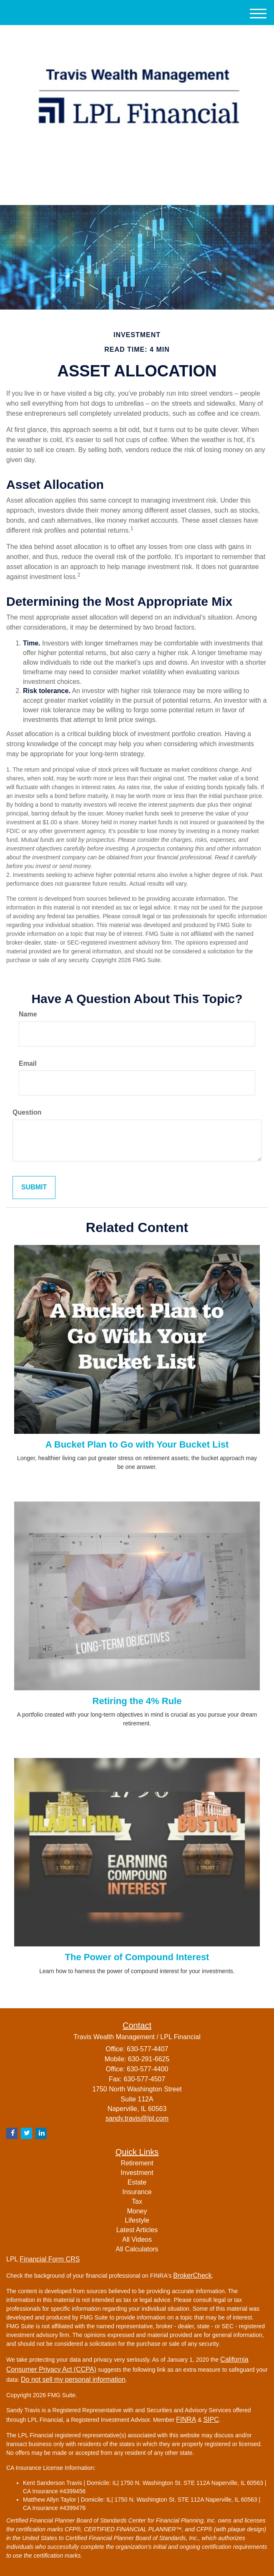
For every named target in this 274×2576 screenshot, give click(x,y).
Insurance (136, 2191)
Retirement (137, 2163)
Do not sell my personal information (73, 2379)
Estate (137, 2182)
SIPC (211, 2419)
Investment (137, 2172)
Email (28, 1063)
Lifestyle (137, 2220)
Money (137, 2211)
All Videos (137, 2239)
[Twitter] (124, 172)
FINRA (186, 2419)
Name (28, 1014)
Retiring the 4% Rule (137, 1701)
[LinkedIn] (136, 172)
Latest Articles (137, 2229)
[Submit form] (34, 1187)
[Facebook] (147, 172)
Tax (137, 2201)
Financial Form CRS (50, 2259)
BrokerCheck (192, 2275)
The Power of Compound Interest (137, 1957)
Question (27, 1112)
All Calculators (137, 2249)
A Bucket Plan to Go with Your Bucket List (137, 1444)
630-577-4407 (137, 191)
